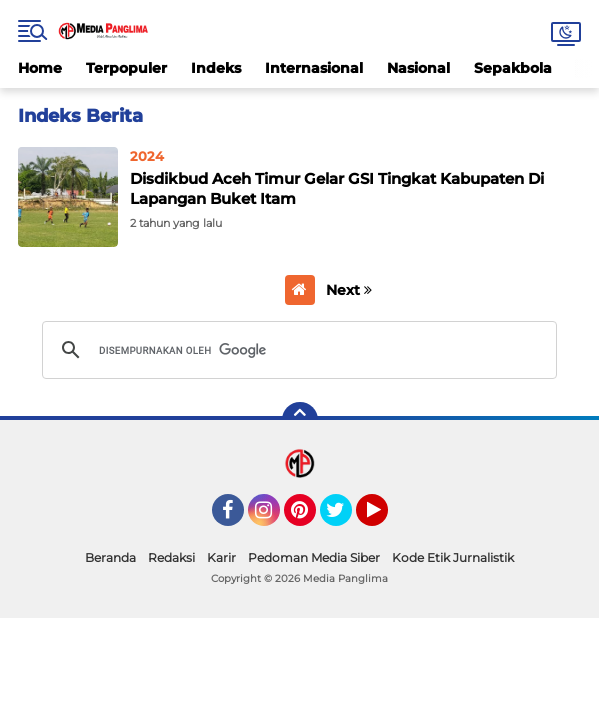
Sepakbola (513, 68)
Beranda (110, 557)
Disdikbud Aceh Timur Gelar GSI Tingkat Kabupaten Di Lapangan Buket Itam (337, 188)
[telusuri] (296, 350)
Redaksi (171, 557)
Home (40, 68)
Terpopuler (126, 68)
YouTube (386, 519)
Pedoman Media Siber (314, 557)
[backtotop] (300, 420)
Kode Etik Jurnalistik (453, 557)
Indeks (216, 68)
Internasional (314, 68)
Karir (221, 557)
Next (349, 290)
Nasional (418, 68)
